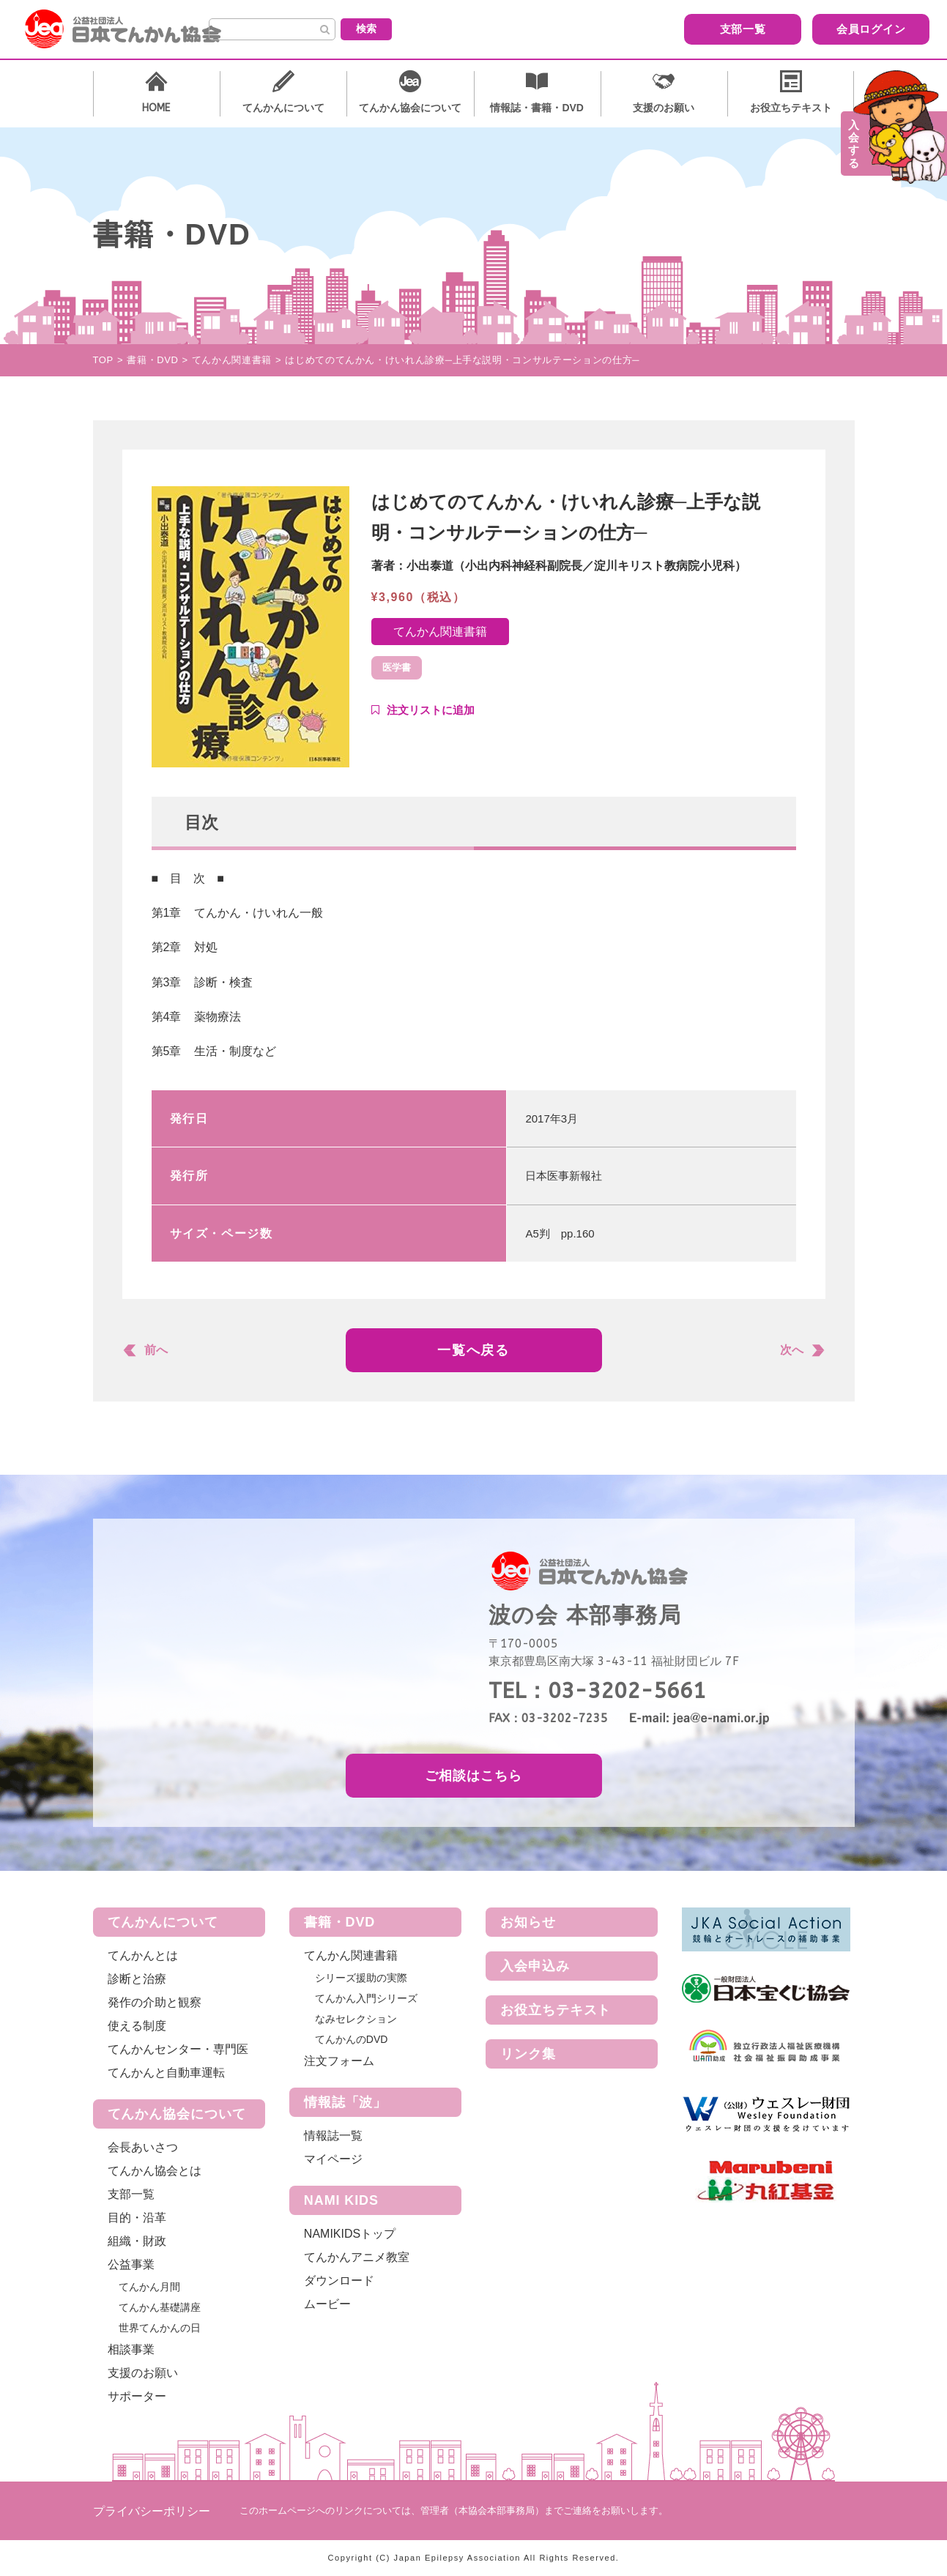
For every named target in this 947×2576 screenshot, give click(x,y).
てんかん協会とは (154, 2170)
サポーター (137, 2396)
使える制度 (137, 2026)
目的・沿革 (137, 2217)
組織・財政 (137, 2241)
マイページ (333, 2159)
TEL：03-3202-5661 (597, 1691)
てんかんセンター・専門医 (178, 2049)
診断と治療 (137, 1979)
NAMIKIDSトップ (349, 2233)
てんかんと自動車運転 (166, 2072)
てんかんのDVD (351, 2039)
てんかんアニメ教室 (356, 2257)
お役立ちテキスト (555, 2010)
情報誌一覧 (333, 2135)
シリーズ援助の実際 (361, 1978)
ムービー (327, 2304)
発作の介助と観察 (154, 2002)
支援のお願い (143, 2373)
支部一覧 (646, 28)
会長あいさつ (143, 2147)
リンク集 (528, 2054)
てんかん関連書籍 (440, 631)
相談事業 (131, 2349)
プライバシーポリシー (151, 2511)
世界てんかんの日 (160, 2328)
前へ (156, 1350)
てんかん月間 (149, 2287)
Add (423, 710)
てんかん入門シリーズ (366, 1998)
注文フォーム (339, 2061)
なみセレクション (356, 2019)
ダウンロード (339, 2280)
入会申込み (535, 1966)
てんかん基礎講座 (160, 2307)
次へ (791, 1350)
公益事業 (131, 2264)
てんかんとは (143, 1955)
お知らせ (528, 1922)
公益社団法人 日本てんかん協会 (135, 29)
